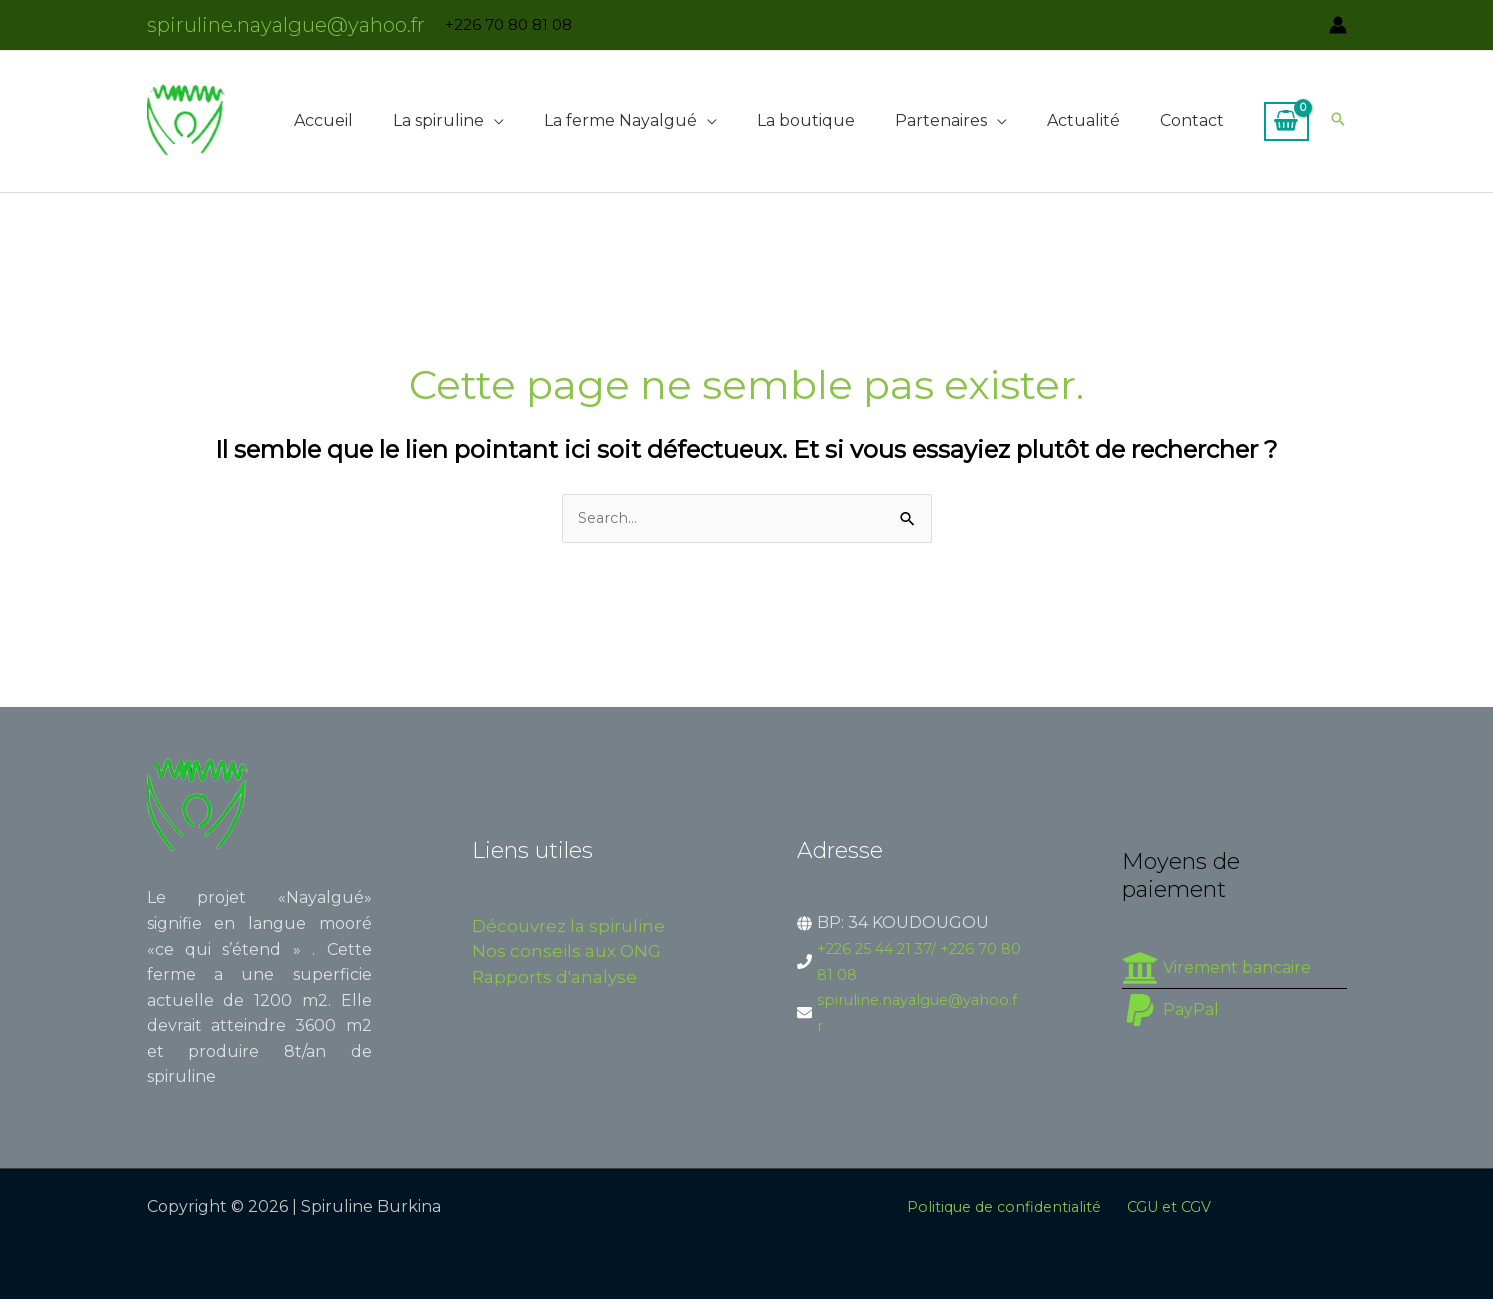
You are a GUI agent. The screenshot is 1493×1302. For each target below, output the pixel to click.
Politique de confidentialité (1004, 1209)
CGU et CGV (1176, 1209)
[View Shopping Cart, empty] (1286, 122)
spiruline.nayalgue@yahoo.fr (286, 25)
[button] (494, 120)
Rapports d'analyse (554, 979)
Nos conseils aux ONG (566, 954)
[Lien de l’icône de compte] (1338, 25)
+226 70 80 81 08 (508, 24)
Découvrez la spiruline (568, 928)
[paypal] (1170, 1012)
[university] (1216, 970)
